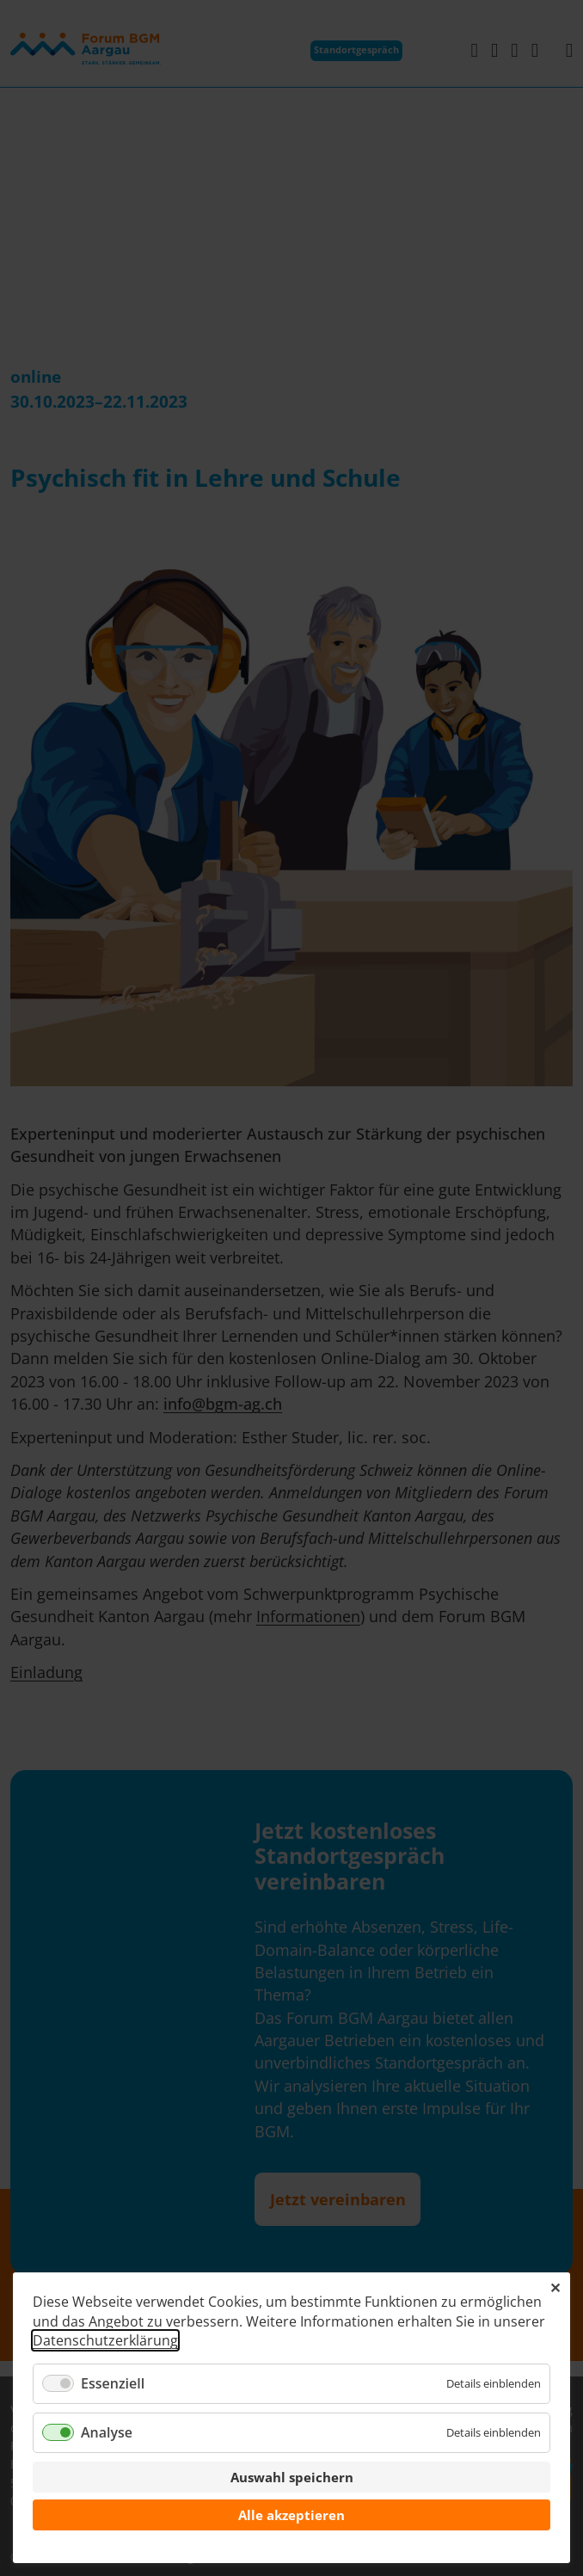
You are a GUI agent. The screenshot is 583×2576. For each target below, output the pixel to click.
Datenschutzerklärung (105, 2340)
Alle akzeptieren (291, 2515)
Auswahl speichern (291, 2477)
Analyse (106, 2432)
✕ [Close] (555, 2287)
